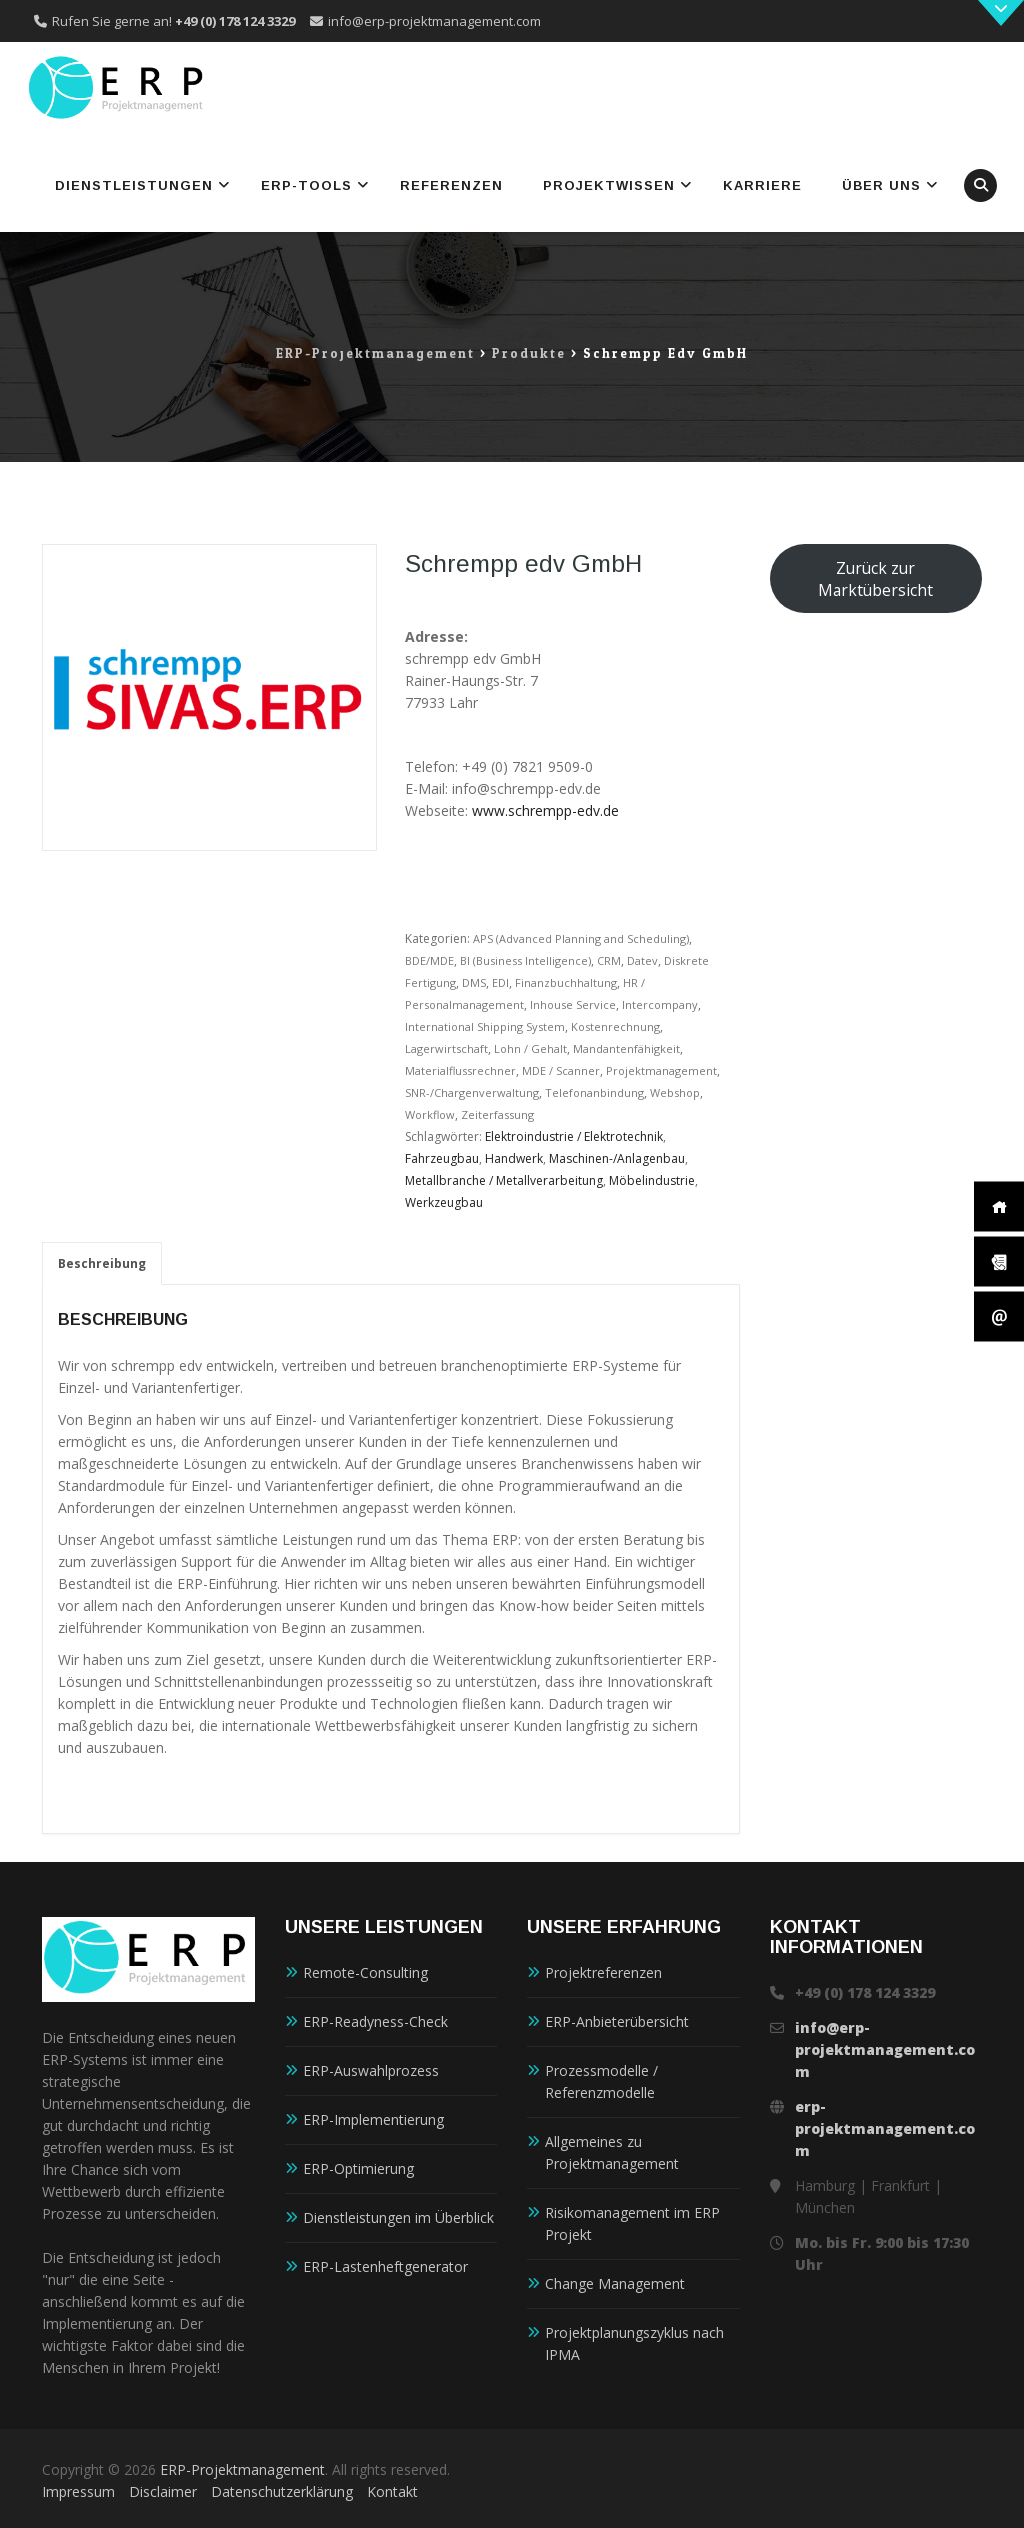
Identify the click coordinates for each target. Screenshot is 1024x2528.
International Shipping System (485, 1026)
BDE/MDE (429, 960)
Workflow (430, 1114)
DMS (474, 982)
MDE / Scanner (561, 1070)
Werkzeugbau (444, 1202)
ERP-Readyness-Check (375, 2021)
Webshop (675, 1092)
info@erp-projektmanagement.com (434, 21)
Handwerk (514, 1158)
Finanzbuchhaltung (566, 982)
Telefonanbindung (594, 1092)
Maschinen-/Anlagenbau (617, 1158)
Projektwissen (609, 185)
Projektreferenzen (603, 1972)
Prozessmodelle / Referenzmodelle (601, 2081)
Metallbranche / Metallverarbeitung (504, 1180)
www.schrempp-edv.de (545, 810)
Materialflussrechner (460, 1070)
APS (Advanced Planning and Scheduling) (581, 938)
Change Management (615, 2283)
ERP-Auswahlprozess (371, 2070)
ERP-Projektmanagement (242, 2469)
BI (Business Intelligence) (525, 960)
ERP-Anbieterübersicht (617, 2021)
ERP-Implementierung (373, 2119)
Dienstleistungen (134, 185)
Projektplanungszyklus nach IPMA (634, 2343)
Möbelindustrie (652, 1180)
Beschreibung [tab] (102, 1263)
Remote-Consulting (365, 1972)
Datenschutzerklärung (282, 2491)
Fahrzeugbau (442, 1158)
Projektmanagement (661, 1070)
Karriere (762, 185)
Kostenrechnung (615, 1026)
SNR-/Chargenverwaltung (472, 1092)
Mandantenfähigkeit (626, 1048)
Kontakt (392, 2491)
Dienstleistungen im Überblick (398, 2217)
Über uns (881, 185)
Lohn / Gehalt (530, 1048)
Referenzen (451, 185)
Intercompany (660, 1004)
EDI (500, 982)
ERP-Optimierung (358, 2168)
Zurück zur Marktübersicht (875, 579)
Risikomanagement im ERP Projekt (632, 2223)
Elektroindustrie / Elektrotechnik (574, 1136)
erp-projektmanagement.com (885, 2128)
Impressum (78, 2491)
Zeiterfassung (497, 1114)
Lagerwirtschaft (446, 1048)
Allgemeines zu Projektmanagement (612, 2152)
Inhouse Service (573, 1004)
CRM (609, 960)
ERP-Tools (306, 185)
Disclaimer (163, 2491)
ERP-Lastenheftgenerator (385, 2266)
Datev (642, 960)
